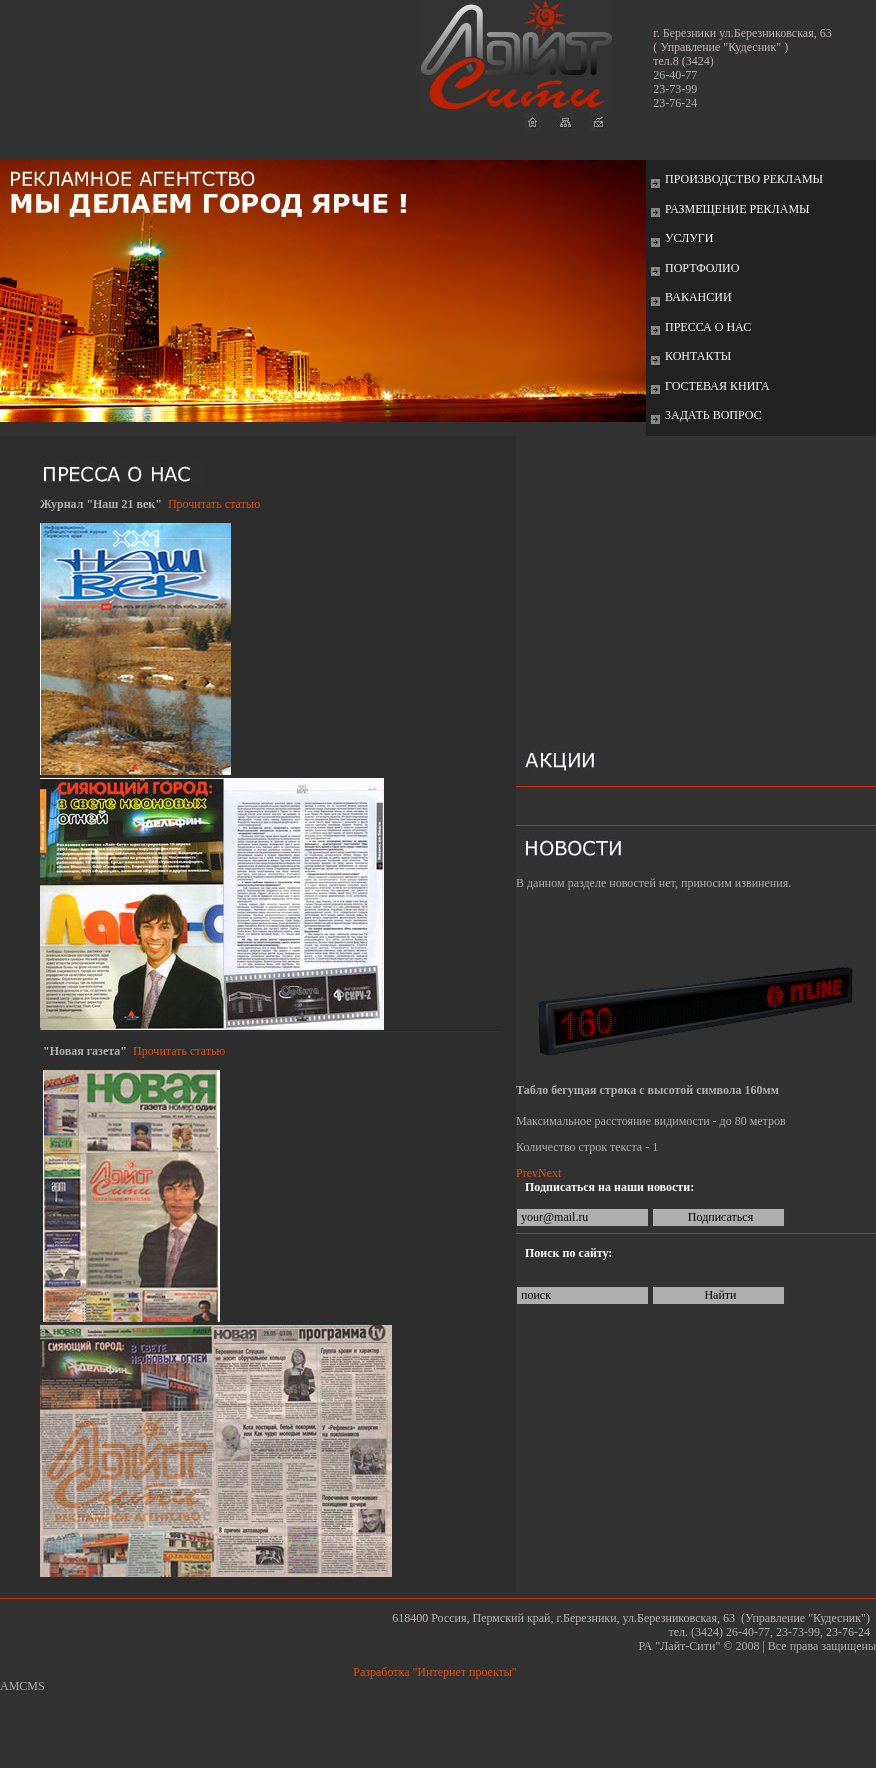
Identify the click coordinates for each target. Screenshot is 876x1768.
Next (549, 1173)
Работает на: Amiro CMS (438, 1699)
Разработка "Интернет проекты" (438, 1672)
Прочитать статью (214, 504)
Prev (527, 1173)
